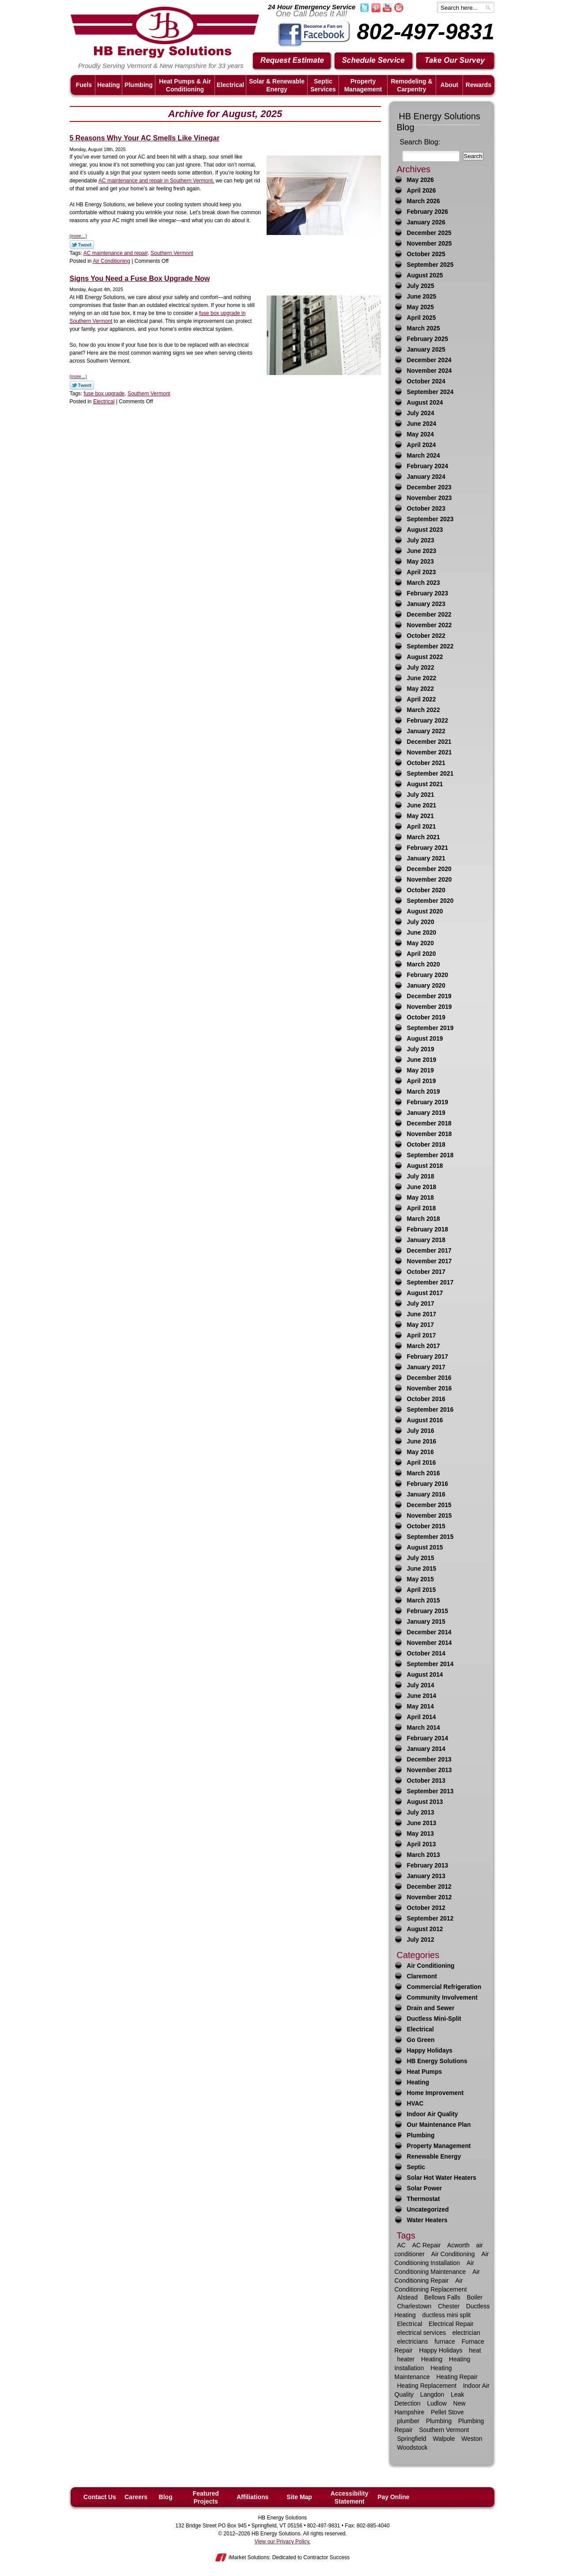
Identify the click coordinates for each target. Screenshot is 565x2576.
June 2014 (422, 1696)
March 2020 (423, 964)
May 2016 (420, 1452)
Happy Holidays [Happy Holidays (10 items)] (441, 2350)
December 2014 (429, 1632)
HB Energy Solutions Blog (439, 121)
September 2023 (430, 519)
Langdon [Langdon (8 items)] (432, 2394)
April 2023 (421, 572)
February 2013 (427, 1865)
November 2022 (429, 625)
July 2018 (420, 1176)
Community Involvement (442, 1997)
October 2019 (426, 1017)
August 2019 (425, 1038)
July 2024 (420, 413)
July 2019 (420, 1049)
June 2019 (422, 1060)
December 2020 (429, 869)
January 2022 (426, 731)
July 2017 (420, 1303)
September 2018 (430, 1155)
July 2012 (420, 1939)
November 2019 (429, 1007)
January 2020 (426, 985)
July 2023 (420, 540)
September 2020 (430, 901)
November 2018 (429, 1134)
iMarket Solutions (249, 2557)
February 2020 (427, 975)
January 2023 (426, 604)
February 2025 (427, 339)
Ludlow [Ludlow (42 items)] (436, 2403)
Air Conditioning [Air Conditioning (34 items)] (453, 2254)
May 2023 (420, 561)
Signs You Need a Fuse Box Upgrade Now (140, 278)
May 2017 (420, 1325)
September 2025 (430, 264)
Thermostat (423, 2199)
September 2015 (430, 1537)
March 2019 (423, 1091)
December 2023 (429, 487)
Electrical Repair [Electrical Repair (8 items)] (451, 2323)
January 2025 (426, 349)
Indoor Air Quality (432, 2114)
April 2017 (421, 1335)
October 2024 (426, 381)
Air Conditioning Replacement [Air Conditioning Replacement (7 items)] (431, 2285)
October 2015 (426, 1526)
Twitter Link (82, 244)
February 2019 (427, 1102)
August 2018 (425, 1166)
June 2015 (422, 1568)
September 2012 (430, 1918)
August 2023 (425, 530)
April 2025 (421, 317)
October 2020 (426, 890)
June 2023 (422, 551)
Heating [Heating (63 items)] (431, 2359)
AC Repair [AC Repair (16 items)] (426, 2245)
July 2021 (420, 795)
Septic (416, 2167)
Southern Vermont (172, 253)
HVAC (415, 2103)
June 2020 (422, 932)
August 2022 (425, 657)
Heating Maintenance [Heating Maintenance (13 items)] (423, 2372)
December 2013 (429, 1759)
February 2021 (427, 848)
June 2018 (422, 1187)
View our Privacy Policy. (283, 2541)
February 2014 (427, 1738)
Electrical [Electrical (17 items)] (409, 2323)
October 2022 (426, 636)
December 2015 (429, 1505)
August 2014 (425, 1674)
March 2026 (423, 201)
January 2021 (426, 858)
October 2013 (426, 1780)
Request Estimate (292, 61)
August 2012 (425, 1929)
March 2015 (423, 1600)
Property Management (439, 2146)
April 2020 (421, 954)
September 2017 (430, 1282)
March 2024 (423, 455)
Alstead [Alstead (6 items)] (407, 2297)
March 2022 (423, 710)
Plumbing (421, 2135)
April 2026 (421, 190)
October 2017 (426, 1272)
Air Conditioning (111, 261)
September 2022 (430, 646)
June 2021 (422, 805)
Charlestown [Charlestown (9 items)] (414, 2306)
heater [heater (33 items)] (406, 2359)
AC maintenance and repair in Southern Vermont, (156, 181)
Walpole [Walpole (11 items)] (444, 2438)
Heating (418, 2082)
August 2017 (425, 1293)
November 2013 (429, 1770)
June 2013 (422, 1823)
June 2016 (422, 1441)
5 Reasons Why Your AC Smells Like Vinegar (145, 138)
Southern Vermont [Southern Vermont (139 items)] (444, 2429)
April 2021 (421, 826)
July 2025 (420, 286)
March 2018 (423, 1219)
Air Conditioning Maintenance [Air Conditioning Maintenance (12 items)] (435, 2267)
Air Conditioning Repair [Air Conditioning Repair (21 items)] (437, 2276)
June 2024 (422, 423)
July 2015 (420, 1558)
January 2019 (426, 1113)
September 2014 (430, 1664)
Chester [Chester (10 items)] (449, 2306)
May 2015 (420, 1579)
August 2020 (425, 911)
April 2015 (421, 1590)
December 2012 (429, 1886)
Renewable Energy (434, 2156)
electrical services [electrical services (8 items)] (421, 2332)
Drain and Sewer (431, 2008)
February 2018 (427, 1229)
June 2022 (422, 678)
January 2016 (426, 1494)
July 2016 (420, 1431)
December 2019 (429, 996)
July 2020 (420, 922)
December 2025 (429, 233)
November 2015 (429, 1515)
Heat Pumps (424, 2071)
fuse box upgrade (104, 393)
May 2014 (420, 1706)
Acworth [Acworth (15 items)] (458, 2245)
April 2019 (421, 1081)
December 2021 (429, 742)
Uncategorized (428, 2209)
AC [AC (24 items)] (401, 2245)
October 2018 (426, 1144)
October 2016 (426, 1399)
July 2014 (420, 1685)
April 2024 (421, 445)
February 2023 (427, 593)
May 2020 (420, 943)
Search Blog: (420, 142)
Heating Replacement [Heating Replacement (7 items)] (427, 2385)
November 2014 (429, 1643)
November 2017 (429, 1261)
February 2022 (427, 720)
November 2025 (429, 243)
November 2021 (429, 752)
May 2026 (420, 180)
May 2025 (420, 307)
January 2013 (426, 1876)
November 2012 (429, 1897)
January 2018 (426, 1240)
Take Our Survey (455, 61)
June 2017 (422, 1314)
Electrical (104, 401)
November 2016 (429, 1388)
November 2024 (429, 370)
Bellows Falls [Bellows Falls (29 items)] (442, 2297)
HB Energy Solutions (437, 2061)
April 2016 (421, 1462)
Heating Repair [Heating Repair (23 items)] (456, 2376)
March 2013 (423, 1855)
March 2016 (423, 1473)
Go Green (421, 2040)
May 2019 (420, 1070)
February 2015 (427, 1611)
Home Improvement (435, 2093)
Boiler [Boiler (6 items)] (474, 2297)
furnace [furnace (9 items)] (444, 2341)
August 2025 (425, 275)
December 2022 (429, 614)
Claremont (422, 1976)
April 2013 (421, 1844)
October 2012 (426, 1908)
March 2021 (423, 837)
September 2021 (430, 773)
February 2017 (427, 1356)
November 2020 (429, 879)
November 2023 (429, 498)
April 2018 (421, 1208)
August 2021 (425, 784)
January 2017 (426, 1367)
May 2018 (420, 1197)
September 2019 (430, 1028)
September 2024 (430, 392)
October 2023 (426, 508)
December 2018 (429, 1123)
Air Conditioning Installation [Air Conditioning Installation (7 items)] (442, 2258)
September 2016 (430, 1409)
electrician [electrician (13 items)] (466, 2332)
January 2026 (426, 222)
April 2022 (421, 699)
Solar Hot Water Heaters (441, 2177)
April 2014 (421, 1717)
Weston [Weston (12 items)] (471, 2438)
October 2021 (426, 763)
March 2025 (423, 328)
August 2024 (425, 402)
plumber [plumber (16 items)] (408, 2420)
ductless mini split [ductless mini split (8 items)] (446, 2314)
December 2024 (429, 360)
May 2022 (420, 689)
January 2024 (426, 477)
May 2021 (420, 816)
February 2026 (427, 211)
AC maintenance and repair (115, 253)
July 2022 (420, 667)
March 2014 (423, 1727)
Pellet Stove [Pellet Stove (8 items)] (447, 2412)
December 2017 (429, 1250)
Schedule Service (374, 61)
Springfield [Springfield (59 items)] (411, 2438)
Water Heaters (427, 2220)
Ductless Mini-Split (434, 2018)
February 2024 (427, 466)
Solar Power (424, 2188)
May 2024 (420, 434)
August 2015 (425, 1547)
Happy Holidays (430, 2050)
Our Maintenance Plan (439, 2124)
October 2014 (426, 1653)
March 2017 (423, 1346)
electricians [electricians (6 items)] (412, 2341)
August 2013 (425, 1802)
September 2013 (430, 1791)
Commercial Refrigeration (444, 1987)
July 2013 (420, 1812)
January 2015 (426, 1621)
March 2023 (423, 583)
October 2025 (426, 254)
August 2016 (425, 1420)
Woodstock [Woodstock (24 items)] (412, 2447)
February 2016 (427, 1484)
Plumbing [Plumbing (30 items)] (439, 2420)
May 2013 (420, 1833)
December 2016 (429, 1378)
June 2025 (422, 296)
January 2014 (426, 1749)
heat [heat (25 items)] (475, 2350)
